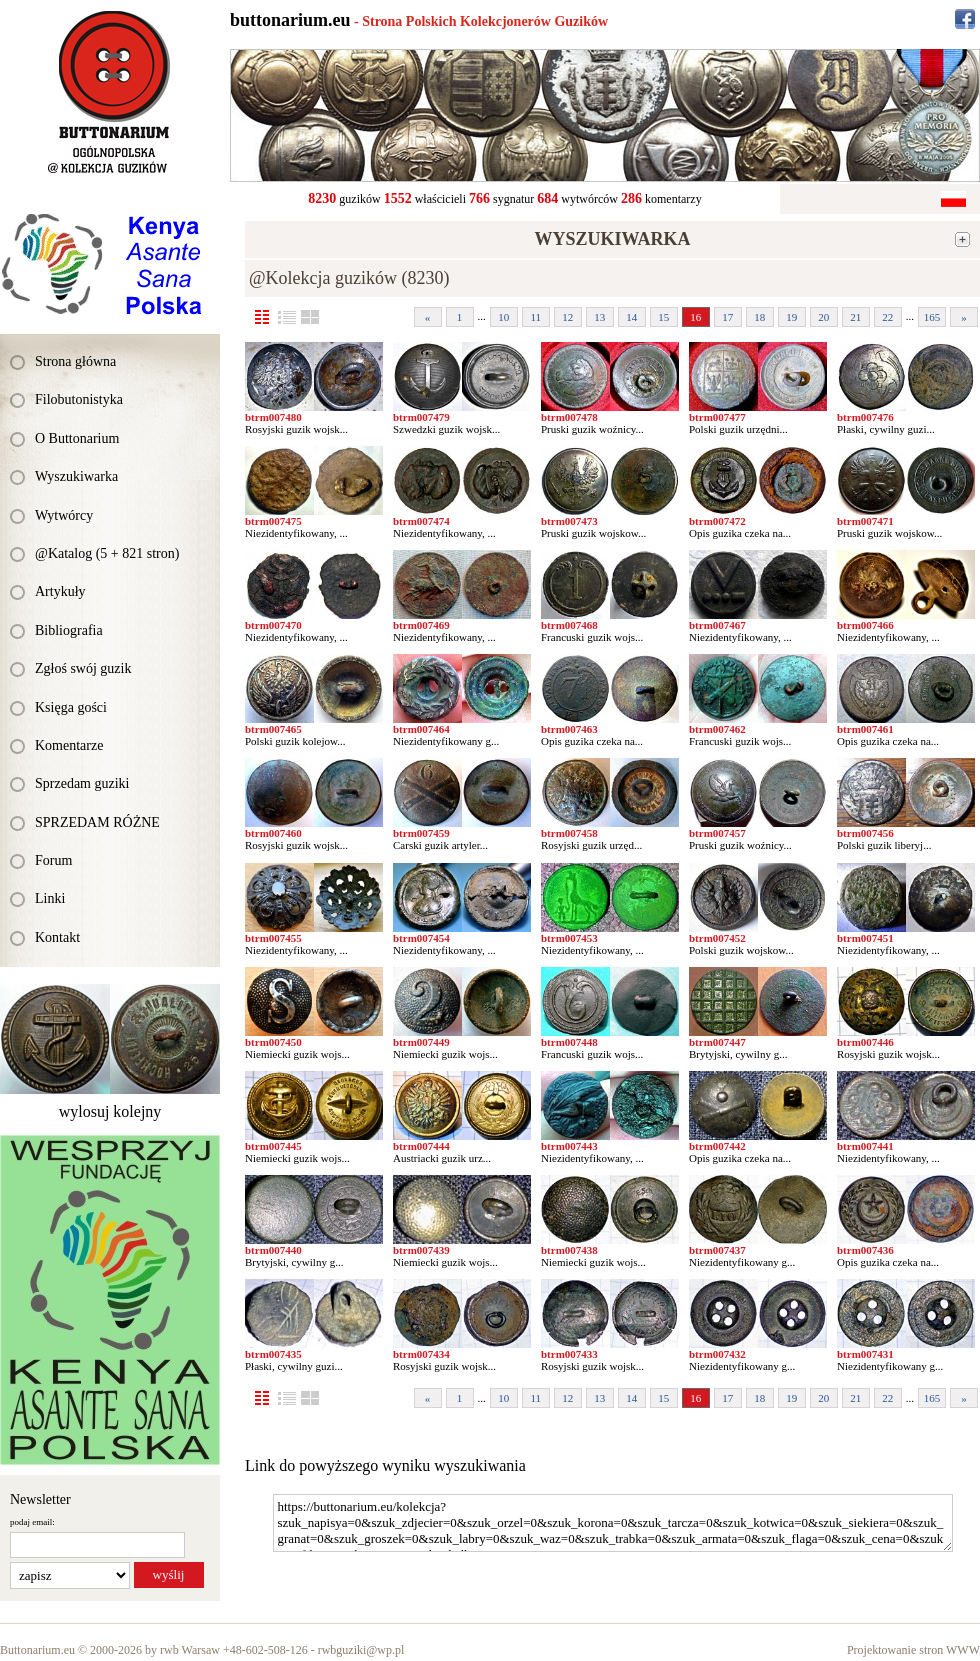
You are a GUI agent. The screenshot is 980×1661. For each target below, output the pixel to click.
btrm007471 (865, 521)
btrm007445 (273, 1146)
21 (855, 317)
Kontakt (57, 937)
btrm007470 (273, 625)
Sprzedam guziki (82, 783)
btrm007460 (273, 833)
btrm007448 (569, 1042)
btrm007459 (421, 833)
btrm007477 (717, 417)
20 (823, 317)
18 (759, 317)
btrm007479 (421, 417)
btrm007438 (569, 1250)
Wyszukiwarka (76, 476)
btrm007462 (717, 729)
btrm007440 (273, 1250)
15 (663, 317)
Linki (50, 898)
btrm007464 (421, 729)
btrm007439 (421, 1250)
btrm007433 (569, 1354)
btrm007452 (717, 938)
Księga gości (71, 707)
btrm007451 (865, 938)
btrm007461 (865, 729)
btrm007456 (865, 833)
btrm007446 (865, 1042)
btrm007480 (273, 417)
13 (599, 317)
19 (791, 317)
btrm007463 (569, 729)
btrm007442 (717, 1146)
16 (695, 317)
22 (887, 317)
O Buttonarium (77, 438)
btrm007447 (717, 1042)
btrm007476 (865, 417)
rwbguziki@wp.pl (361, 1650)
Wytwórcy (64, 515)
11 (535, 317)
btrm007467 (717, 625)
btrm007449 (421, 1042)
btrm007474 (421, 521)
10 (503, 317)
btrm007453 (569, 938)
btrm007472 (717, 521)
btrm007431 (865, 1354)
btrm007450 (273, 1042)
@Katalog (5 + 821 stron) (107, 553)
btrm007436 (865, 1250)
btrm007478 (569, 417)
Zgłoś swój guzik (83, 668)
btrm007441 (865, 1146)
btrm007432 (717, 1354)
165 (932, 317)
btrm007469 (421, 625)
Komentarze (69, 745)
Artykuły (60, 591)
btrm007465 (273, 729)
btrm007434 (421, 1354)
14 (631, 317)
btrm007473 (569, 521)
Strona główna (75, 361)
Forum (53, 860)
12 (567, 317)
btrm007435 (273, 1354)
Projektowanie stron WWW (913, 1650)
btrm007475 (273, 521)
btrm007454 (421, 938)
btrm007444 (421, 1146)
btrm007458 (569, 833)
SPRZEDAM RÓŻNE (97, 822)
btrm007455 (273, 938)
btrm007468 (569, 625)
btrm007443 (569, 1146)
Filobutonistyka (79, 399)
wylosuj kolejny (110, 1111)
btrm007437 (717, 1250)
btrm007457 (717, 833)
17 (727, 317)
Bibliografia (69, 630)
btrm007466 (865, 625)
